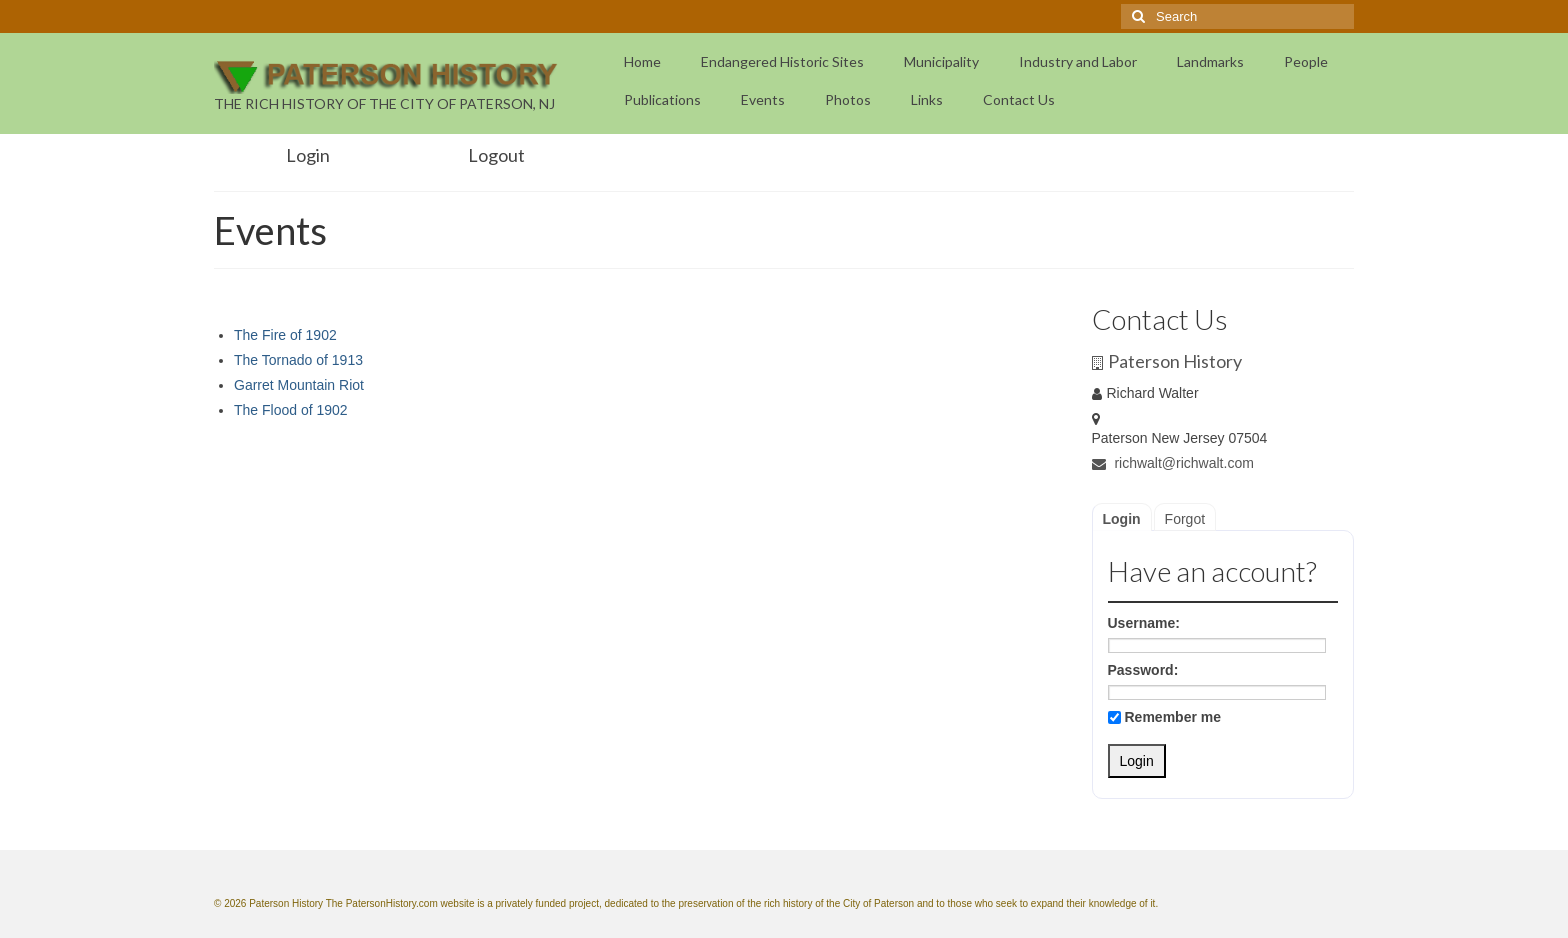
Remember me (1165, 717)
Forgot (1185, 519)
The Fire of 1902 (285, 335)
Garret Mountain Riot (299, 385)
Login (1122, 519)
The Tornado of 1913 (298, 360)
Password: (1143, 670)
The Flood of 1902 (291, 410)
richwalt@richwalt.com (1173, 463)
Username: (1144, 623)
